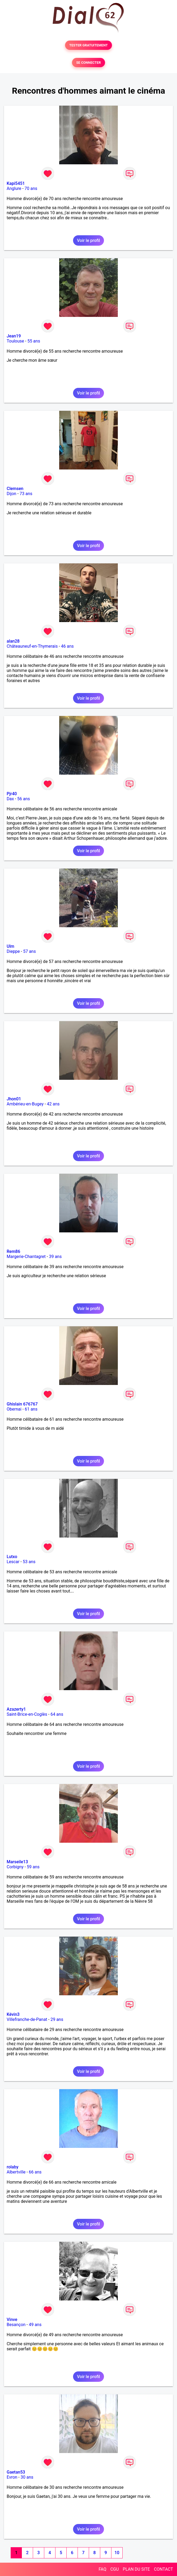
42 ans (53, 1103)
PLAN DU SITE (136, 2569)
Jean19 (14, 336)
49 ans (35, 2324)
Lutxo (12, 1556)
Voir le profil (88, 240)
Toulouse (15, 341)
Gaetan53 (16, 2472)
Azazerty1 (16, 1709)
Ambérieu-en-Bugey (25, 1103)
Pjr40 (12, 793)
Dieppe (13, 951)
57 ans (29, 951)
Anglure (14, 188)
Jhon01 (14, 1098)
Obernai (14, 1409)
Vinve (12, 2319)
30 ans (27, 2477)
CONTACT (163, 2569)
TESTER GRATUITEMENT (88, 45)
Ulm (10, 946)
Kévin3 (13, 2014)
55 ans (33, 341)
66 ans (35, 2172)
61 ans (31, 1409)
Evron (12, 2477)
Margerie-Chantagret (26, 1256)
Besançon (16, 2324)
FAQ (102, 2569)
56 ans (23, 798)
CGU (114, 2569)
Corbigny (15, 1866)
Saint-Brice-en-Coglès (27, 1714)
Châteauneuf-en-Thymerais (32, 646)
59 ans (33, 1866)
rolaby (12, 2166)
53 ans (29, 1561)
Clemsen (15, 488)
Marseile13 (17, 1861)
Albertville (16, 2172)
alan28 (13, 641)
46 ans (67, 646)
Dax (10, 798)
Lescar (13, 1561)
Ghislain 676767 (22, 1404)
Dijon (11, 493)
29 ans (56, 2019)
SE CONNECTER (88, 63)
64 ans (56, 1714)
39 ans (55, 1256)
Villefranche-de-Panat (27, 2019)
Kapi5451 (16, 183)
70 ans (31, 188)
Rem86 (13, 1251)
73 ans (26, 493)
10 (116, 2552)
